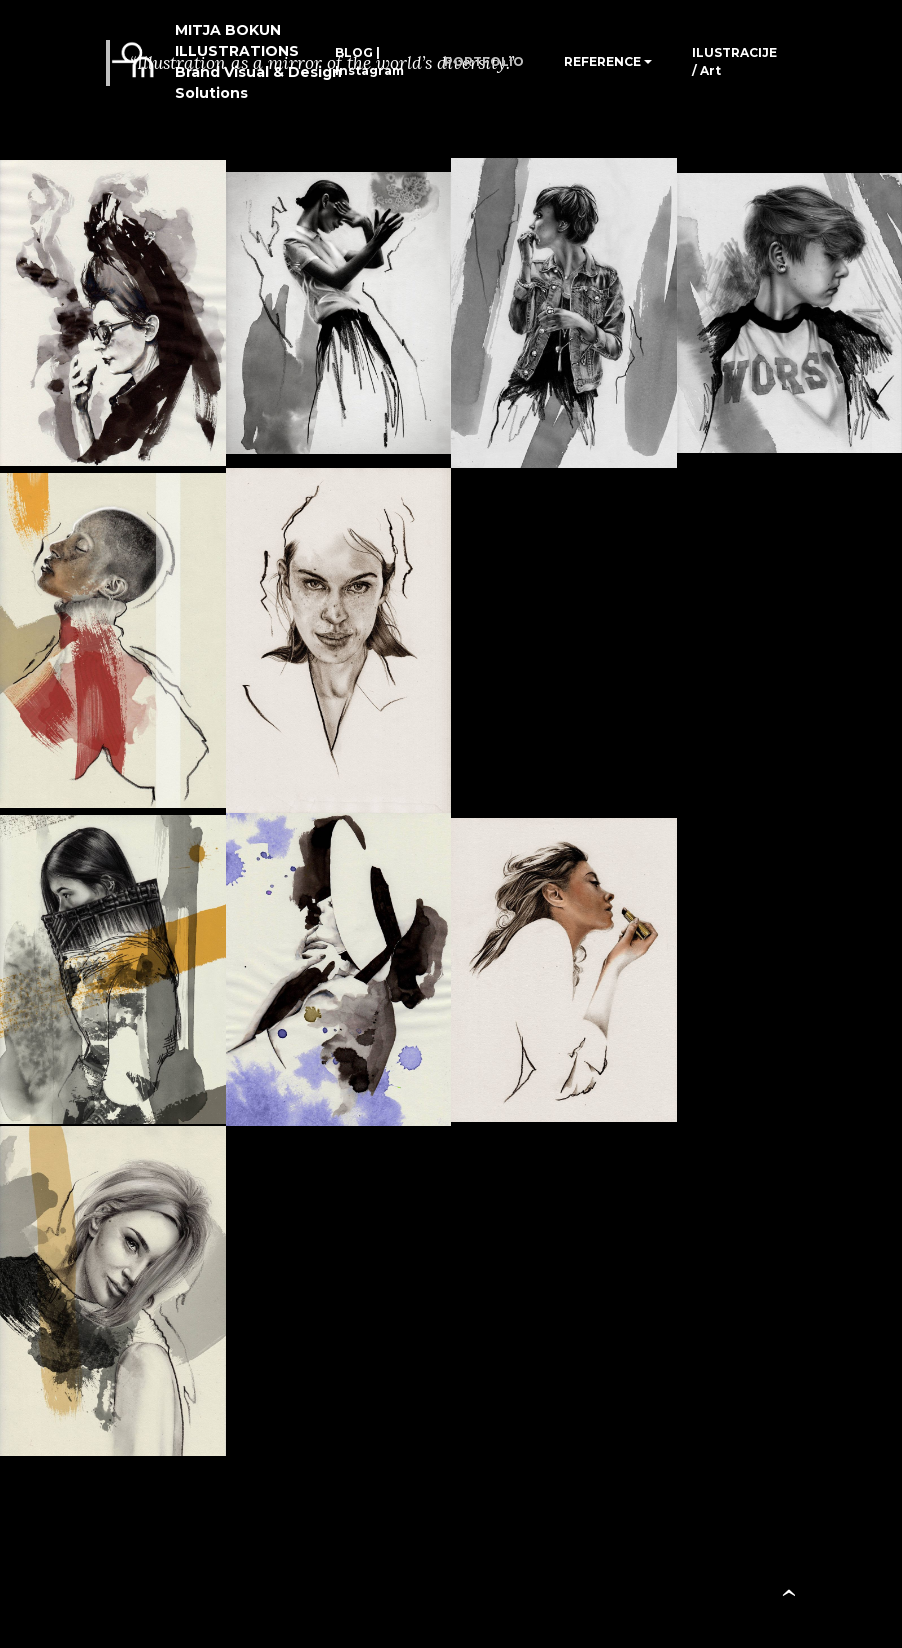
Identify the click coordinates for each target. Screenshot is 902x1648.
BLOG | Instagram (369, 61)
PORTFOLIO (484, 61)
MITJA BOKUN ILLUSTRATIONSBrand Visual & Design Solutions (258, 61)
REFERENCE (602, 61)
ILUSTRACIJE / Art (734, 61)
